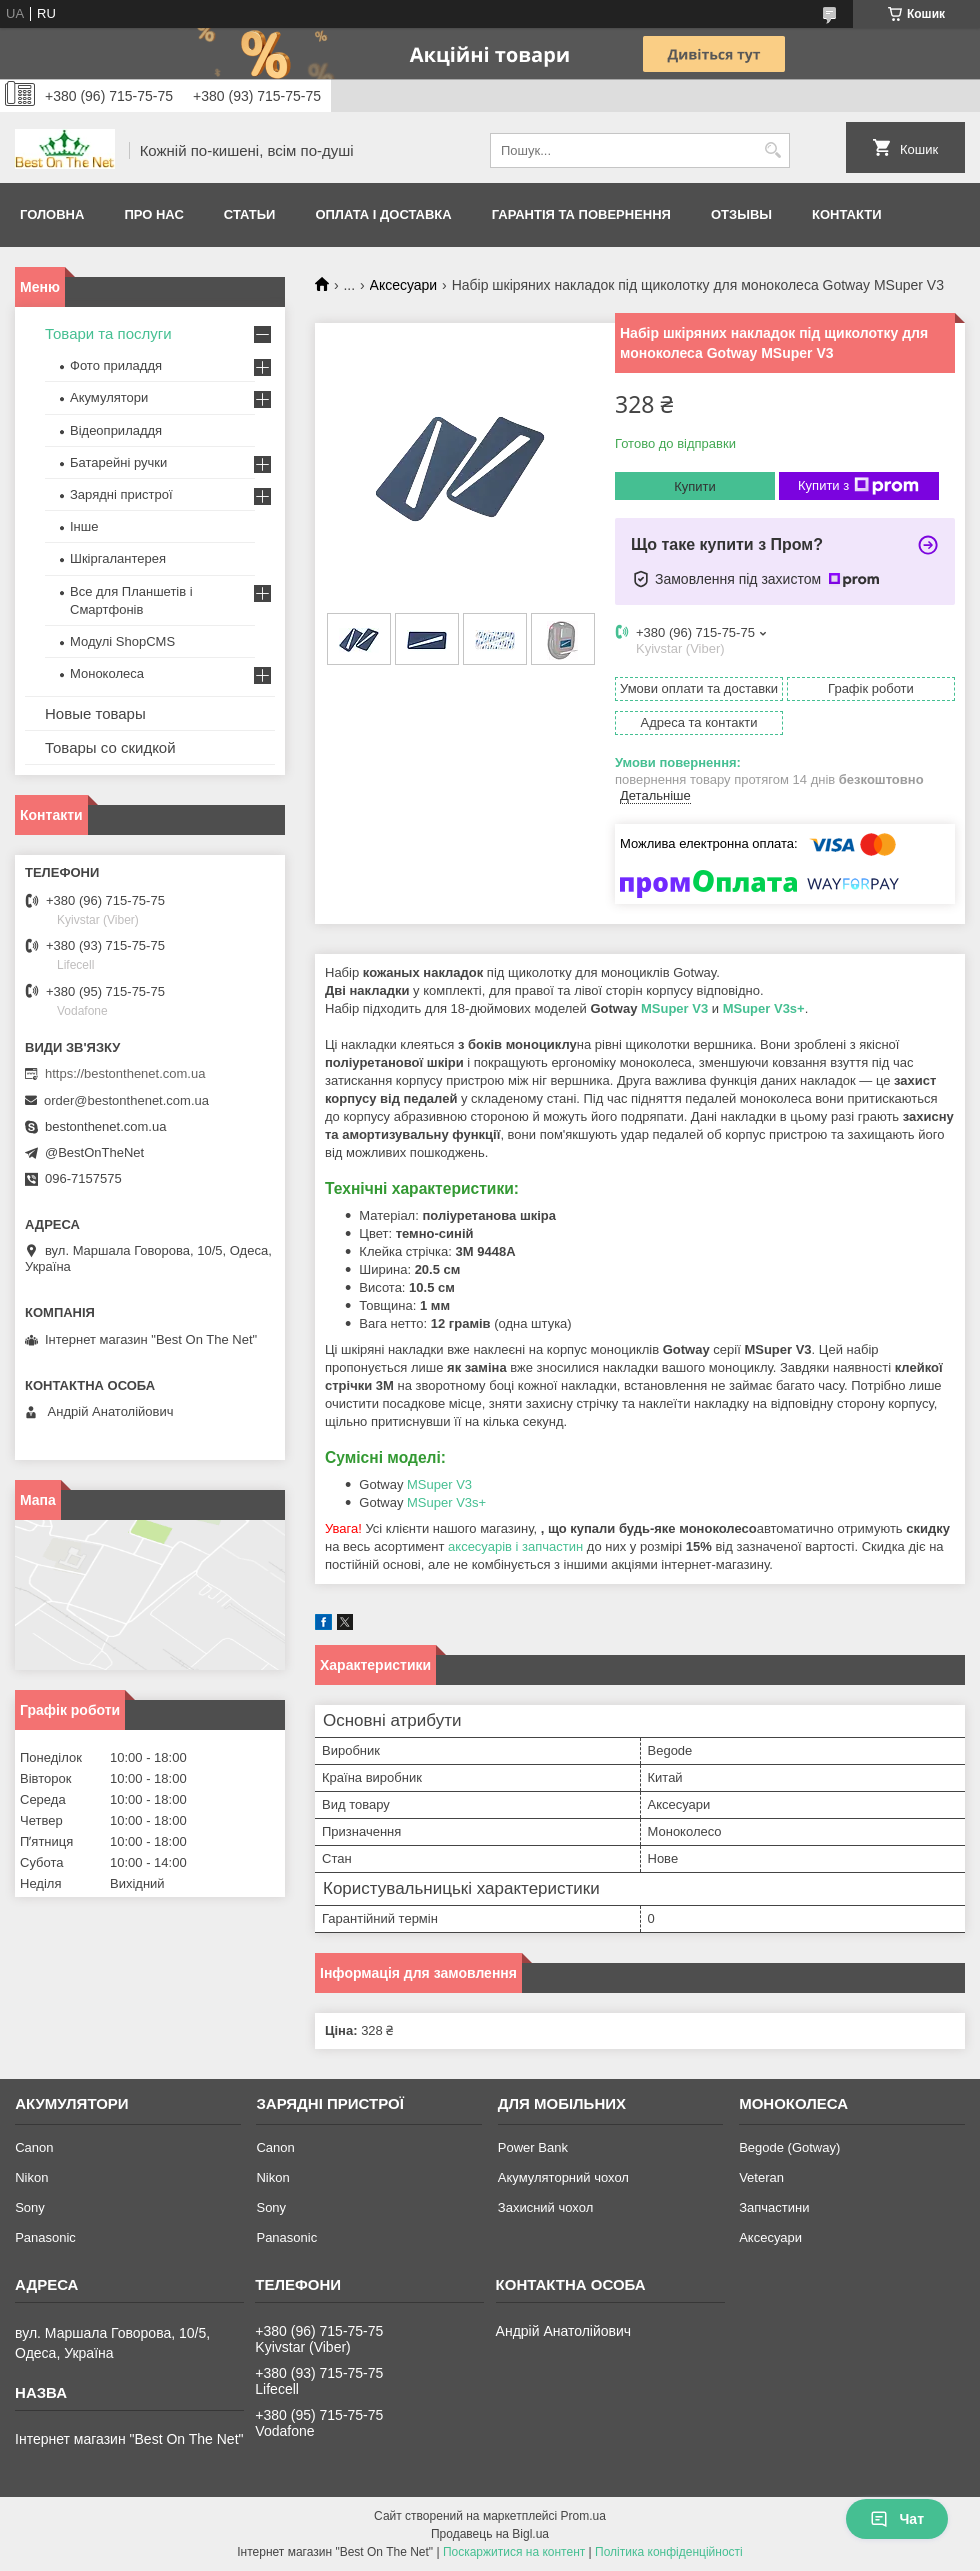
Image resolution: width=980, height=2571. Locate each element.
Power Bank (533, 2147)
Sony (30, 2207)
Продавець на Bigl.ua (490, 2534)
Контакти (847, 214)
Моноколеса (107, 673)
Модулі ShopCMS (122, 641)
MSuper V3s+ (764, 1008)
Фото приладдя (116, 365)
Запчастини (774, 2207)
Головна (52, 214)
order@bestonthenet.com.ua (126, 1100)
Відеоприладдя (116, 430)
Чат (897, 2519)
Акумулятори (109, 397)
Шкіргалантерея (118, 558)
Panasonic (45, 2237)
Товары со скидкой (110, 747)
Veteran (761, 2177)
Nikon (31, 2177)
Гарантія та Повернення (581, 214)
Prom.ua (583, 2516)
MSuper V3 (674, 1008)
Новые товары (95, 713)
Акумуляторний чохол (563, 2177)
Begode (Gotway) (789, 2147)
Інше (84, 526)
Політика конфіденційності (669, 2552)
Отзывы (741, 214)
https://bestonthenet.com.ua (125, 1073)
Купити (695, 486)
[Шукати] (772, 150)
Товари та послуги (108, 333)
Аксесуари (404, 285)
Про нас (153, 214)
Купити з (858, 486)
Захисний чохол (545, 2207)
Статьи (250, 214)
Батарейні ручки (118, 462)
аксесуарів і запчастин (515, 1546)
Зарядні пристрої (121, 494)
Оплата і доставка (383, 214)
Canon (34, 2147)
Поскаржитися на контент (514, 2552)
